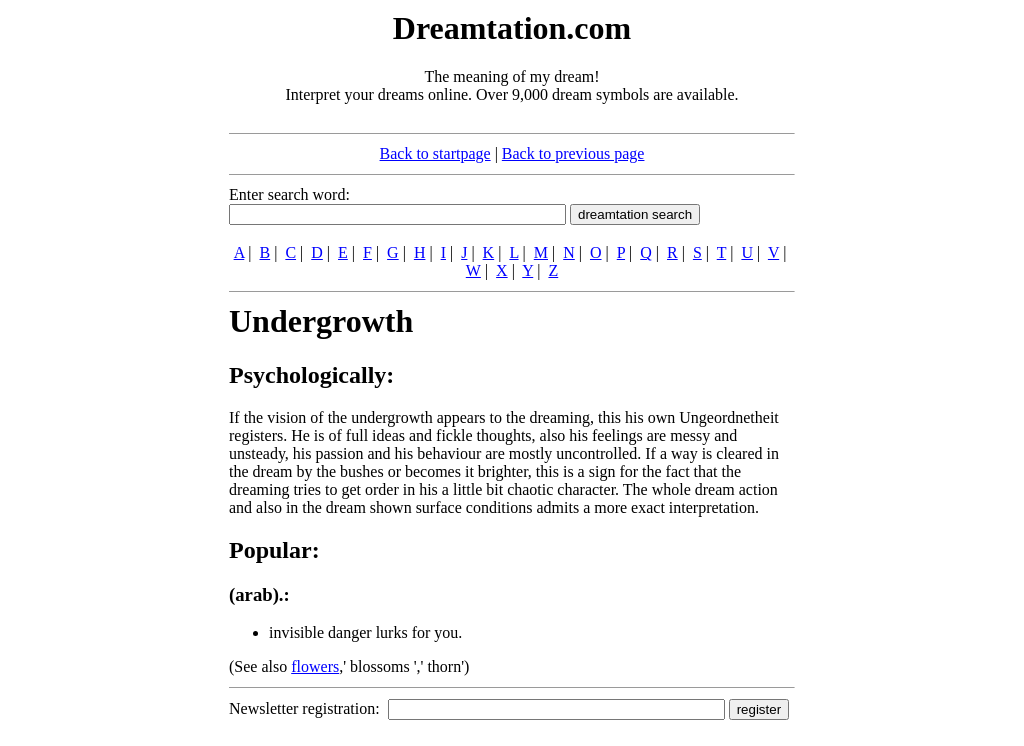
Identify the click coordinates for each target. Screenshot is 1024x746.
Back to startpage (435, 153)
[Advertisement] (107, 308)
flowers (315, 666)
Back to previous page (573, 153)
